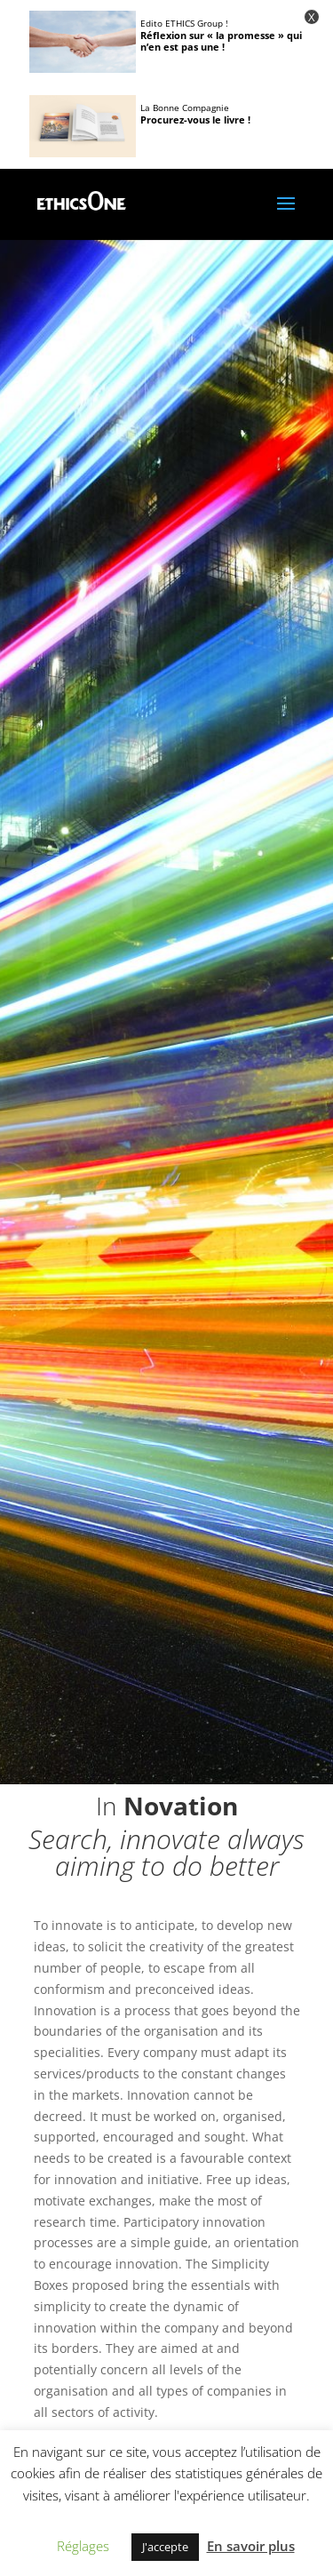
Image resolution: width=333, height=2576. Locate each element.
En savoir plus (251, 2546)
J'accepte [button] (165, 2547)
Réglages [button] (83, 2546)
